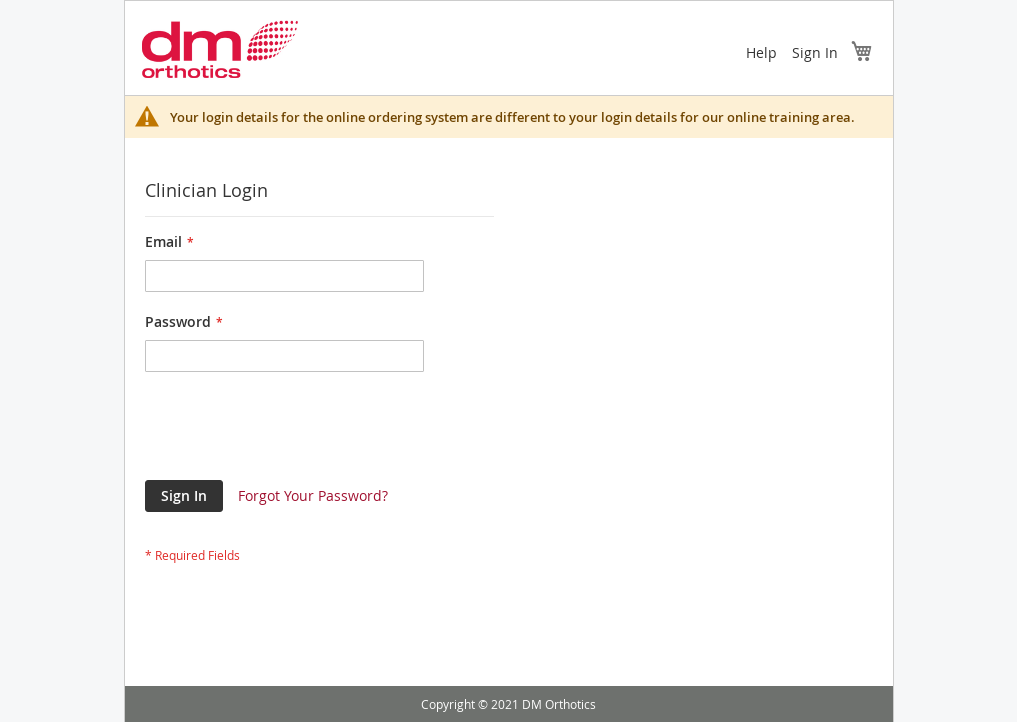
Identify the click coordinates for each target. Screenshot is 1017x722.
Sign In (815, 52)
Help (761, 52)
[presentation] (297, 431)
